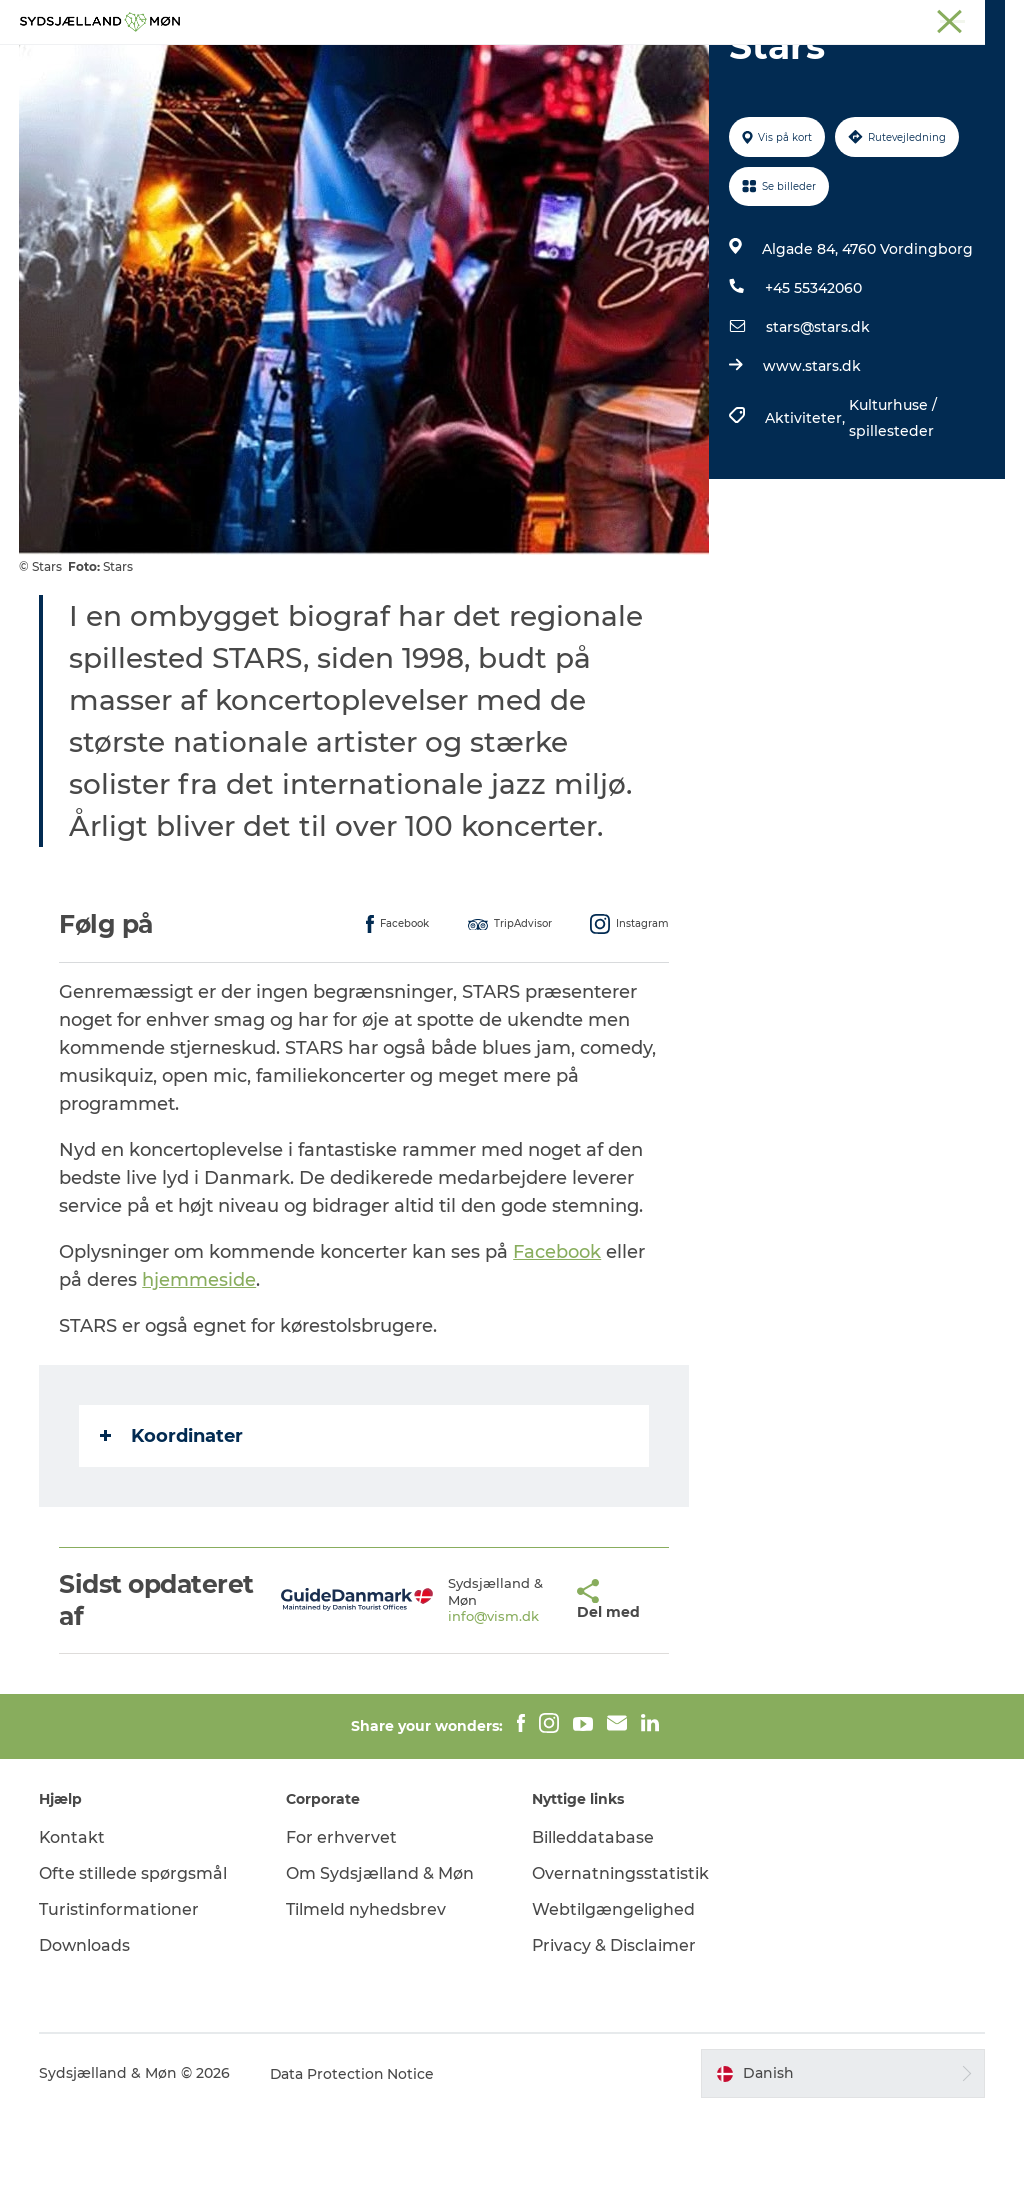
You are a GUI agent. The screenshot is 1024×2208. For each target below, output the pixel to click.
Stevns (651, 19)
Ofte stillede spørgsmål (134, 1968)
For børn (463, 64)
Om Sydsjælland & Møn (380, 1968)
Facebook (558, 1347)
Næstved (584, 19)
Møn (525, 19)
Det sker (557, 64)
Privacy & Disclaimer (614, 2040)
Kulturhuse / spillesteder (893, 513)
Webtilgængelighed (613, 2004)
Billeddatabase (593, 1932)
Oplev (305, 64)
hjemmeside (200, 1375)
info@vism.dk (450, 1712)
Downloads (85, 2040)
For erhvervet (341, 1932)
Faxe (800, 19)
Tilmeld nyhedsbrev (366, 2004)
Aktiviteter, (807, 513)
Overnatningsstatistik (620, 1968)
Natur (378, 64)
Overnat (649, 64)
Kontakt (73, 1932)
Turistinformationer (120, 2004)
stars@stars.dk (818, 422)
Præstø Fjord (728, 19)
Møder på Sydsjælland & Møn (919, 19)
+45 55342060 (813, 383)
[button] (526, 1695)
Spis (725, 64)
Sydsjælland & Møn (436, 19)
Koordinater (172, 1531)
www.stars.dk (812, 461)
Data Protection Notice (354, 2169)
